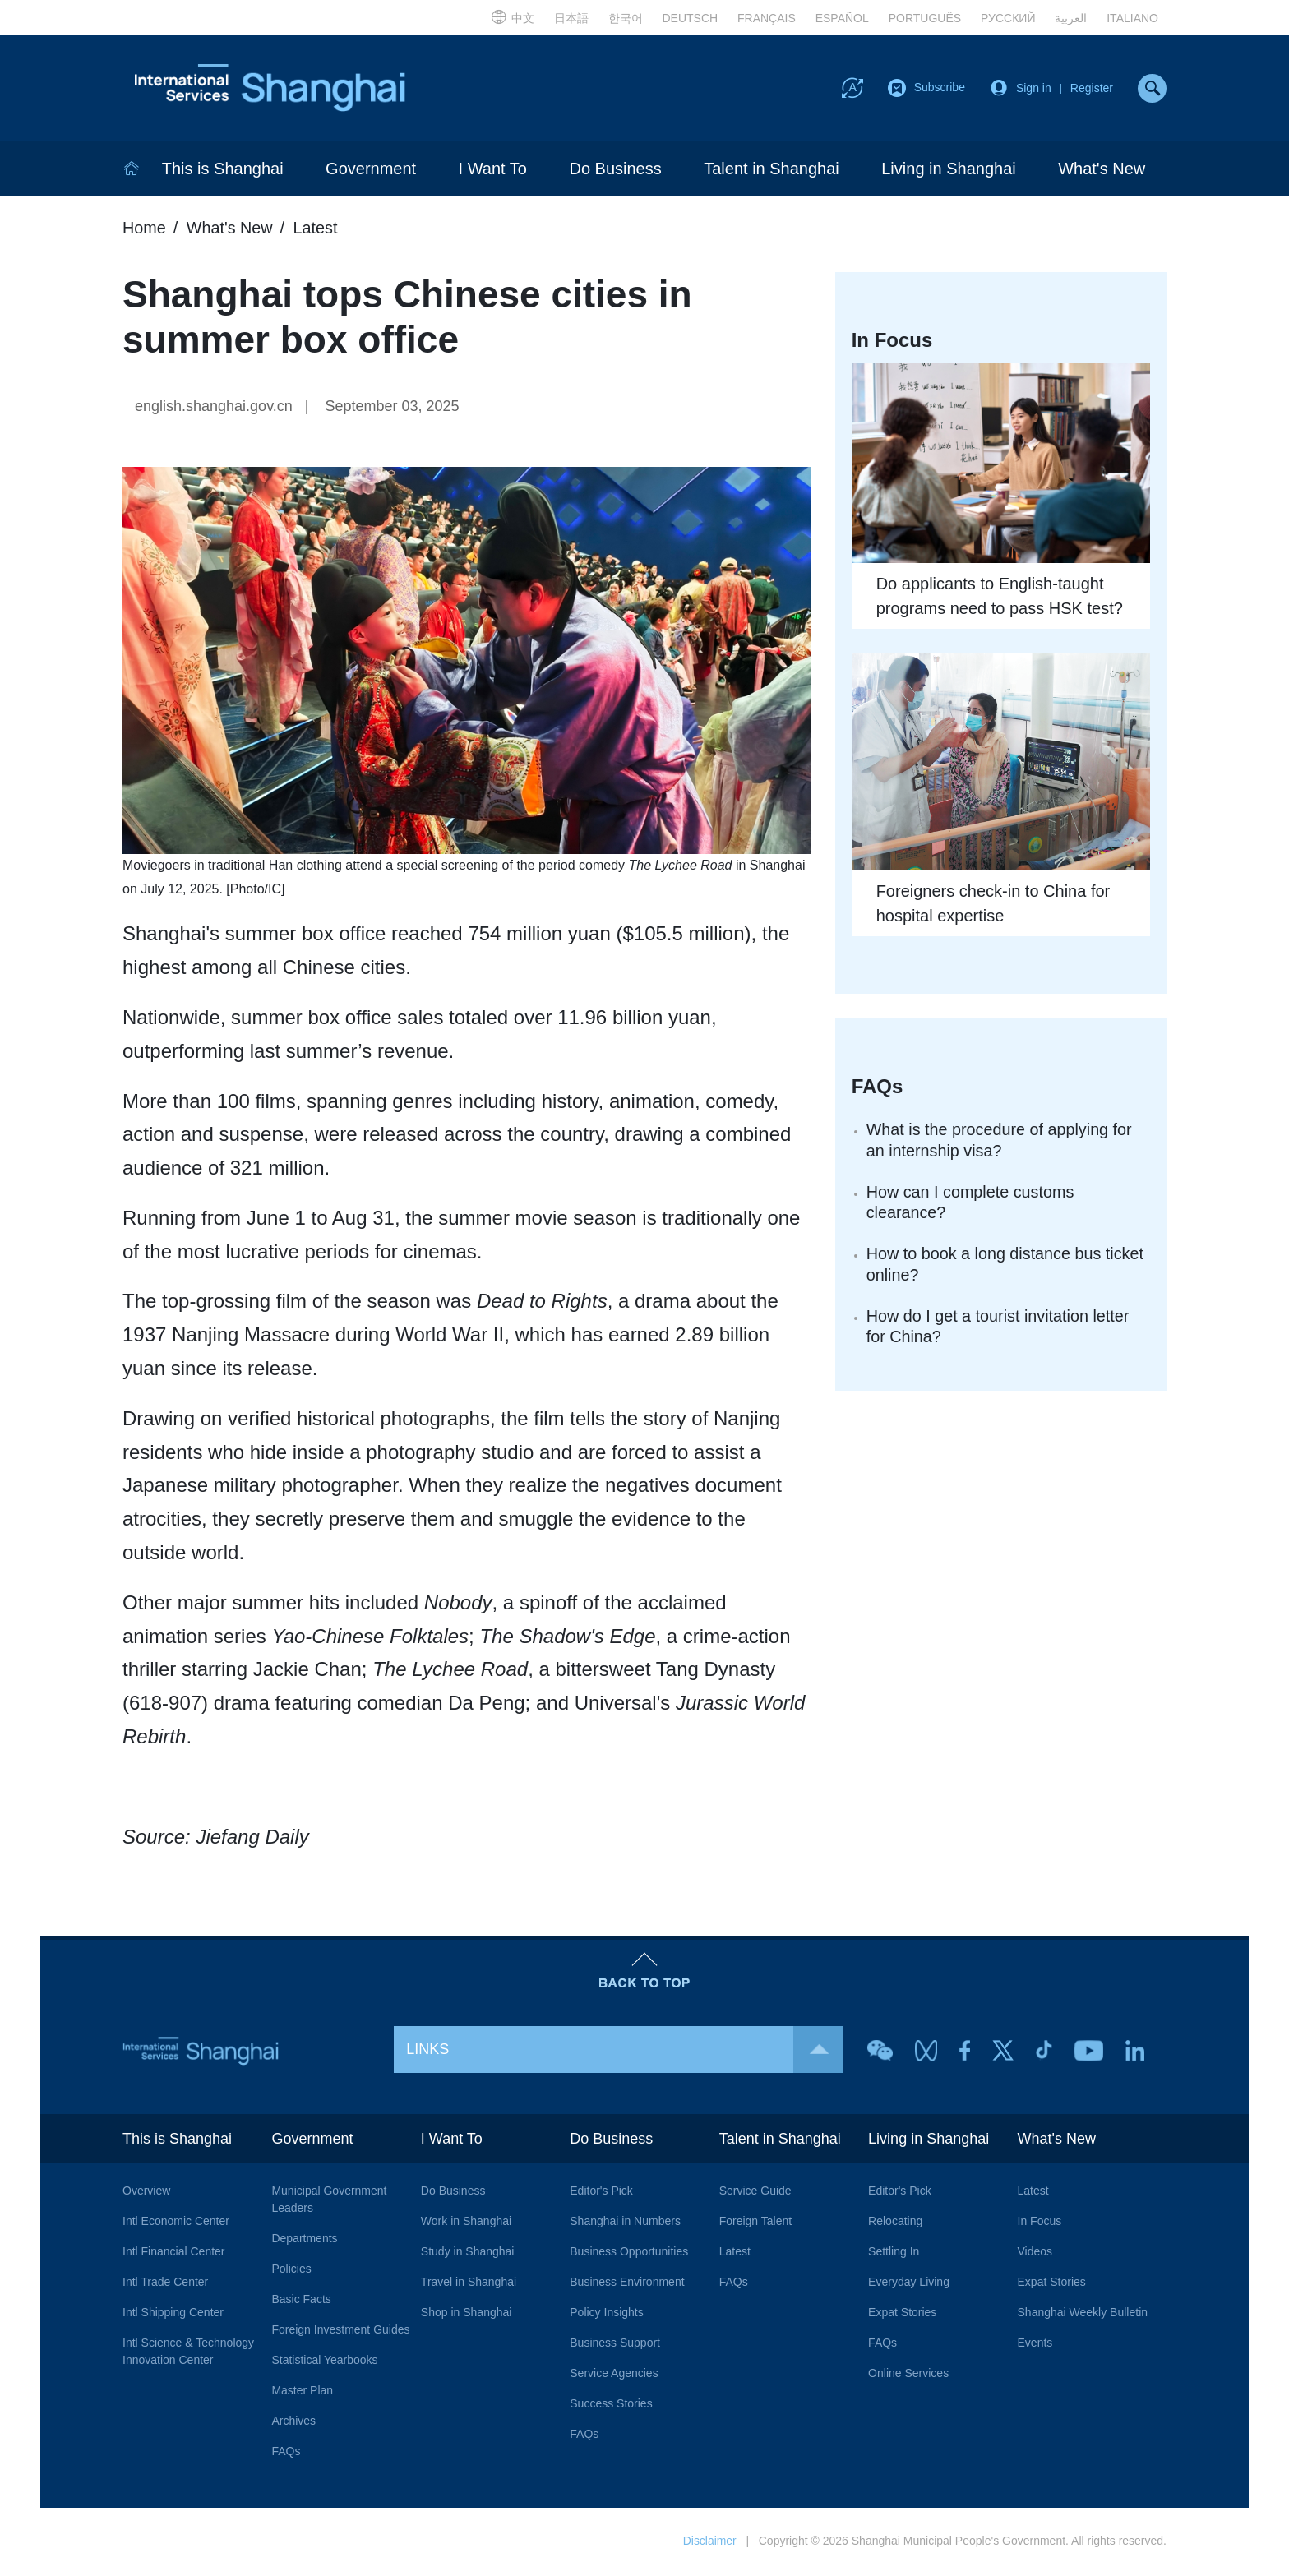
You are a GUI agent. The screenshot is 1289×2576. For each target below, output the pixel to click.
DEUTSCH (690, 18)
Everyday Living (908, 2283)
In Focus (1040, 2222)
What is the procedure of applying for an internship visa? (1000, 1142)
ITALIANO (1132, 18)
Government (371, 170)
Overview (146, 2192)
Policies (291, 2270)
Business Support (615, 2344)
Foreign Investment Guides (340, 2331)
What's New (1101, 170)
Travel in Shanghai (468, 2283)
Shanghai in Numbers (625, 2222)
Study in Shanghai (468, 2253)
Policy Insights (606, 2313)
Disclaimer (709, 2542)
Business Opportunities (629, 2253)
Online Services (908, 2374)
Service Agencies (614, 2374)
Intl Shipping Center (173, 2313)
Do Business (615, 170)
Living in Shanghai (948, 170)
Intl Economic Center (175, 2222)
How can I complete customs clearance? (971, 1205)
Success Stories (611, 2405)
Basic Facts (300, 2300)
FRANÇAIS (766, 18)
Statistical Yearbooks (324, 2361)
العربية (1071, 18)
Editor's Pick (601, 2192)
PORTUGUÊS (925, 18)
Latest (316, 229)
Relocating (895, 2222)
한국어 (625, 18)
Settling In (893, 2253)
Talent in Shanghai (771, 170)
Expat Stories (902, 2313)
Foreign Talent (755, 2222)
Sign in (1033, 88)
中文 (512, 16)
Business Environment (627, 2283)
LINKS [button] (624, 2051)
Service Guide (755, 2192)
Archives (293, 2422)
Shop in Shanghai (466, 2313)
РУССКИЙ (1008, 18)
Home (144, 229)
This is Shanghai (223, 170)
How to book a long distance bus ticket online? (1006, 1267)
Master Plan (302, 2391)
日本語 (571, 18)
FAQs (285, 2452)
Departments (304, 2239)
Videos (1035, 2253)
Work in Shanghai (466, 2222)
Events (1035, 2344)
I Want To (493, 170)
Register (1091, 88)
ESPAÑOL (842, 18)
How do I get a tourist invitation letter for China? (999, 1330)
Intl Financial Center (173, 2253)
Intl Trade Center (165, 2283)
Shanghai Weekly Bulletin (1083, 2313)
